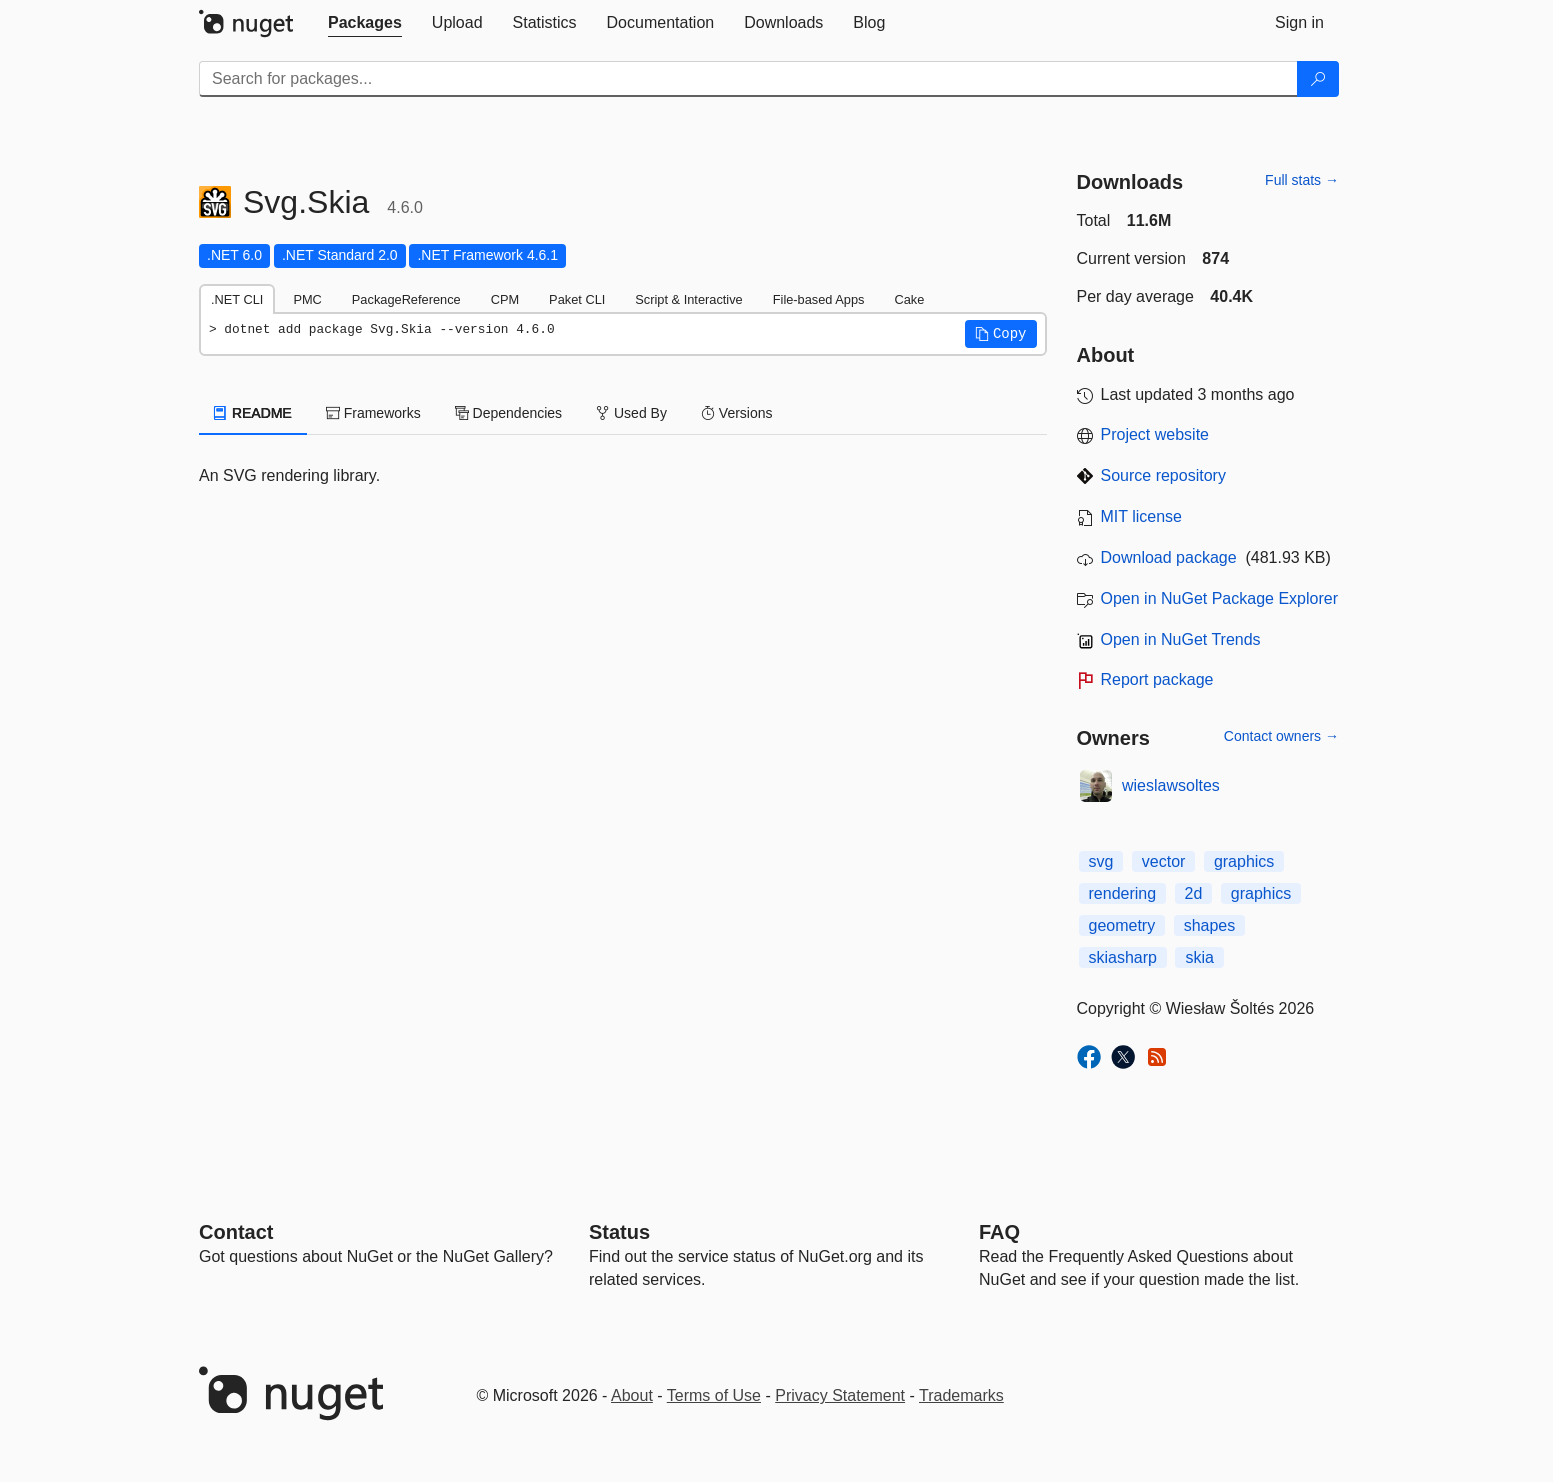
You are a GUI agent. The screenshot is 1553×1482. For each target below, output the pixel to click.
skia (1199, 957)
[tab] (365, 23)
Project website (1155, 434)
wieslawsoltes (1171, 785)
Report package (1157, 679)
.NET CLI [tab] (237, 299)
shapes (1210, 925)
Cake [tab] (909, 299)
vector (1164, 861)
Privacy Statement (840, 1395)
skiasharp (1123, 957)
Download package (1169, 557)
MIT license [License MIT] (1142, 516)
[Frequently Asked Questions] (999, 1232)
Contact (236, 1232)
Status (619, 1232)
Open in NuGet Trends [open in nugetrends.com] (1181, 639)
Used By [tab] (631, 413)
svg (1101, 861)
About (632, 1395)
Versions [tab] (737, 413)
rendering (1123, 893)
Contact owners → (1281, 736)
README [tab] (253, 413)
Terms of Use (714, 1395)
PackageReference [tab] (406, 299)
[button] (1001, 334)
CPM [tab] (505, 299)
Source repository (1163, 475)
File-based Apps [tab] (819, 299)
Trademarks (961, 1395)
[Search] (1318, 79)
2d (1194, 893)
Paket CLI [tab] (577, 299)
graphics (1244, 861)
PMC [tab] (307, 299)
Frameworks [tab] (373, 413)
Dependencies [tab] (508, 413)
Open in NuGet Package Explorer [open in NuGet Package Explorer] (1219, 598)
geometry (1122, 925)
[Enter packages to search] (748, 79)
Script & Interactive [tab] (688, 299)
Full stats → (1302, 180)
